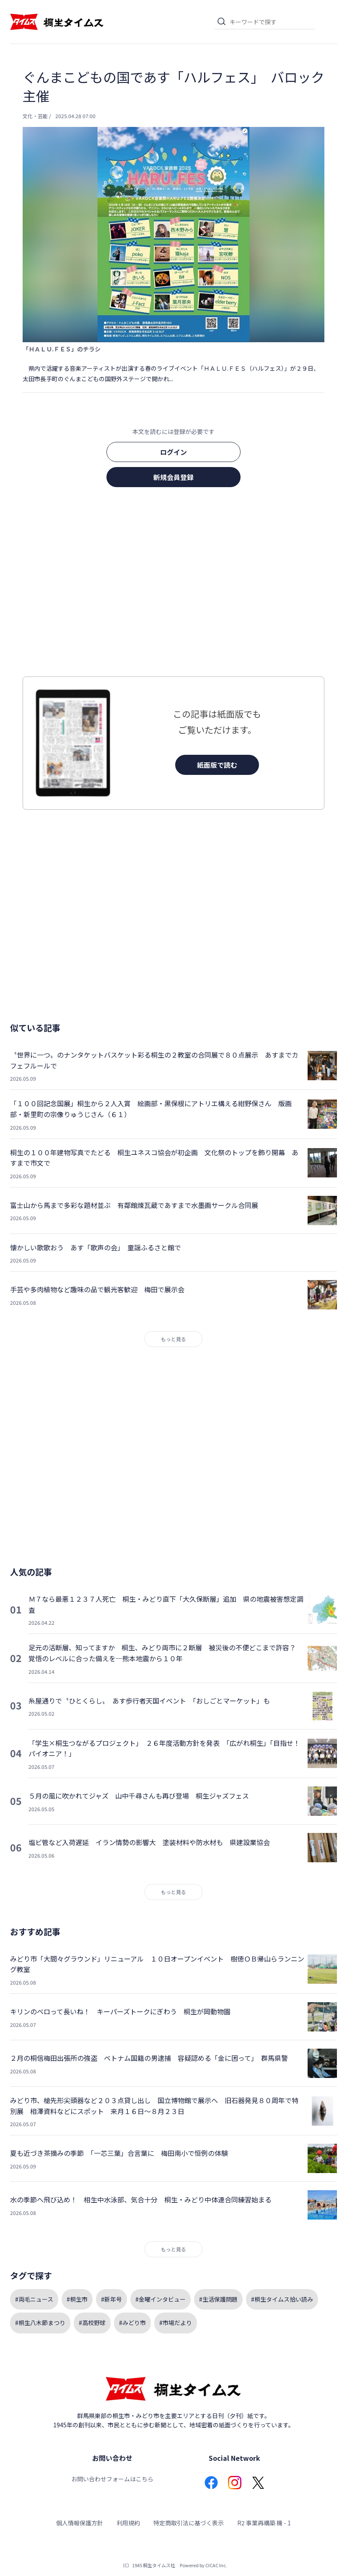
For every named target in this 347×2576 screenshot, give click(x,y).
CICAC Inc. (216, 2565)
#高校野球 (92, 2322)
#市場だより (175, 2322)
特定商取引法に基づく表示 (188, 2523)
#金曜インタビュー (160, 2299)
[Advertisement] (173, 584)
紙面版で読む (217, 765)
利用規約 (128, 2523)
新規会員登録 (173, 477)
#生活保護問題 (218, 2299)
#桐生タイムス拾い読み (282, 2299)
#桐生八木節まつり (40, 2322)
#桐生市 (77, 2299)
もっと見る (173, 1338)
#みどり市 (132, 2322)
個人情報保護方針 (79, 2523)
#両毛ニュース (34, 2299)
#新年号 (111, 2299)
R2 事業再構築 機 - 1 (264, 2523)
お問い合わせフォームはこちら (112, 2479)
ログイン (173, 452)
